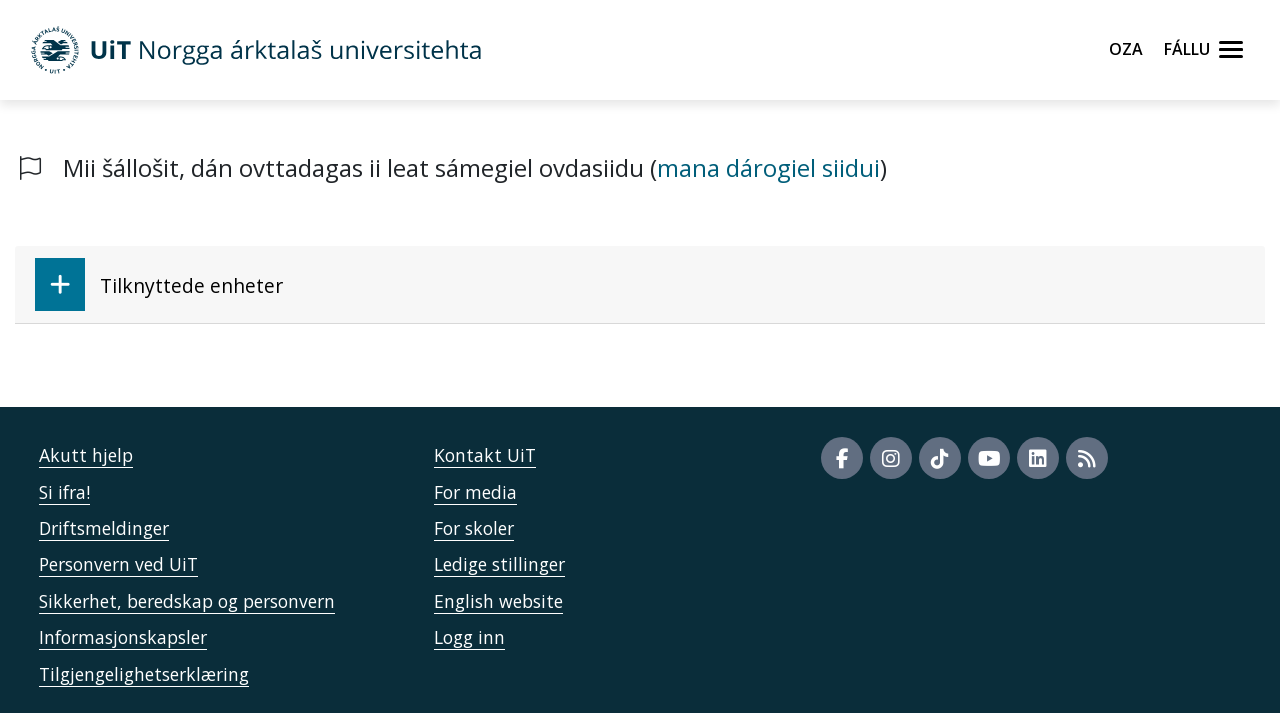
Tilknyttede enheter (159, 284)
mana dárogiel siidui (768, 167)
